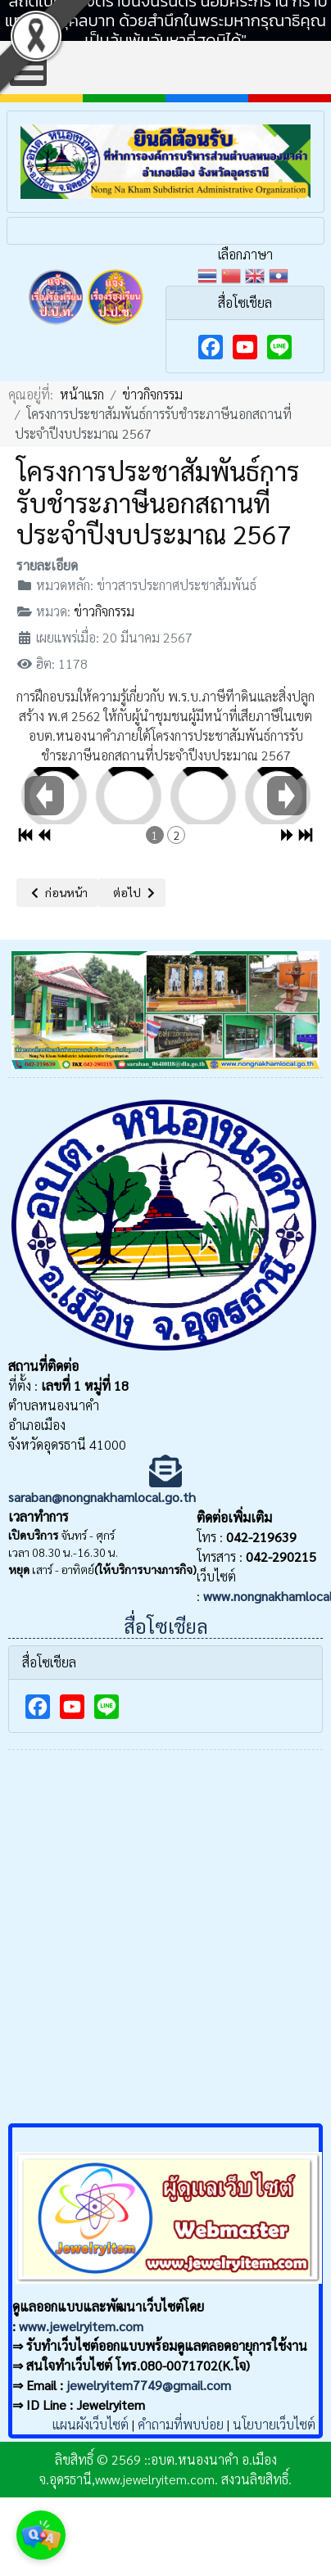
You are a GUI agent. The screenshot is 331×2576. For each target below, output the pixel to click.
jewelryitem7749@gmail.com (148, 2384)
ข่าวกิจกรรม (104, 611)
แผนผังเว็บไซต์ (90, 2424)
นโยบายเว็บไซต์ (274, 2424)
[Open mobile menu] (28, 67)
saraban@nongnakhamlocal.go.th (102, 1496)
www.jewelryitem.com (81, 2326)
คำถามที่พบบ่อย (181, 2424)
